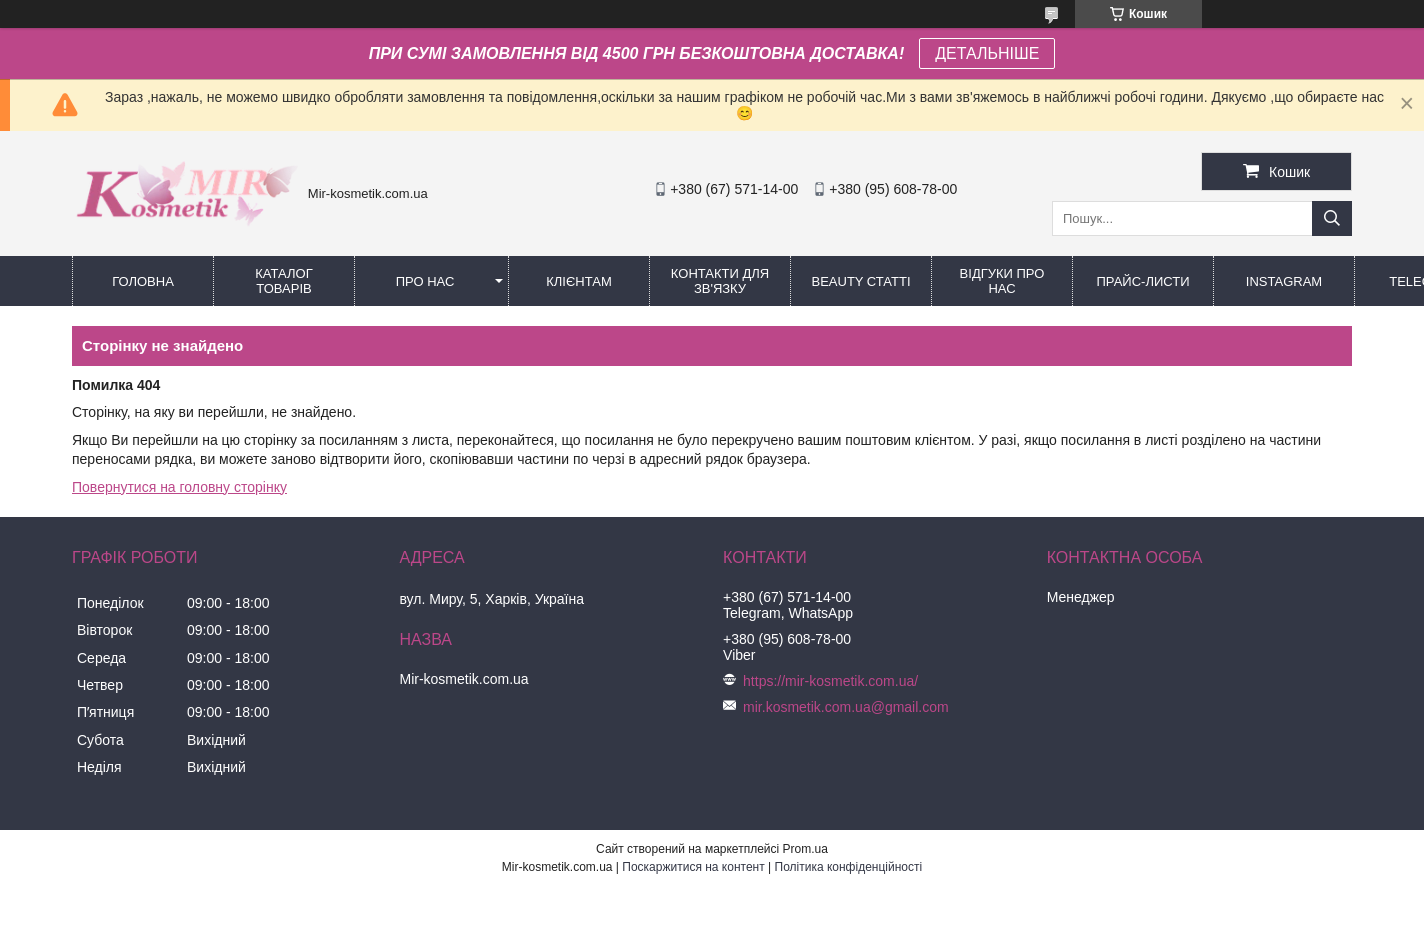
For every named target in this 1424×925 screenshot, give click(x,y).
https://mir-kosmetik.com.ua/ (830, 681)
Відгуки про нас (1002, 281)
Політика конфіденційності (849, 867)
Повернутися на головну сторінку (179, 487)
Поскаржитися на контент (693, 867)
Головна (143, 281)
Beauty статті (860, 281)
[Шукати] (1332, 218)
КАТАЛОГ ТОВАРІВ (283, 281)
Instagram (1284, 281)
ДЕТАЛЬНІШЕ (987, 53)
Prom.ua (805, 849)
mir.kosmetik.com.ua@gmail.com (846, 707)
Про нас (425, 281)
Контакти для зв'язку (720, 281)
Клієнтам (578, 281)
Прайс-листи (1143, 281)
